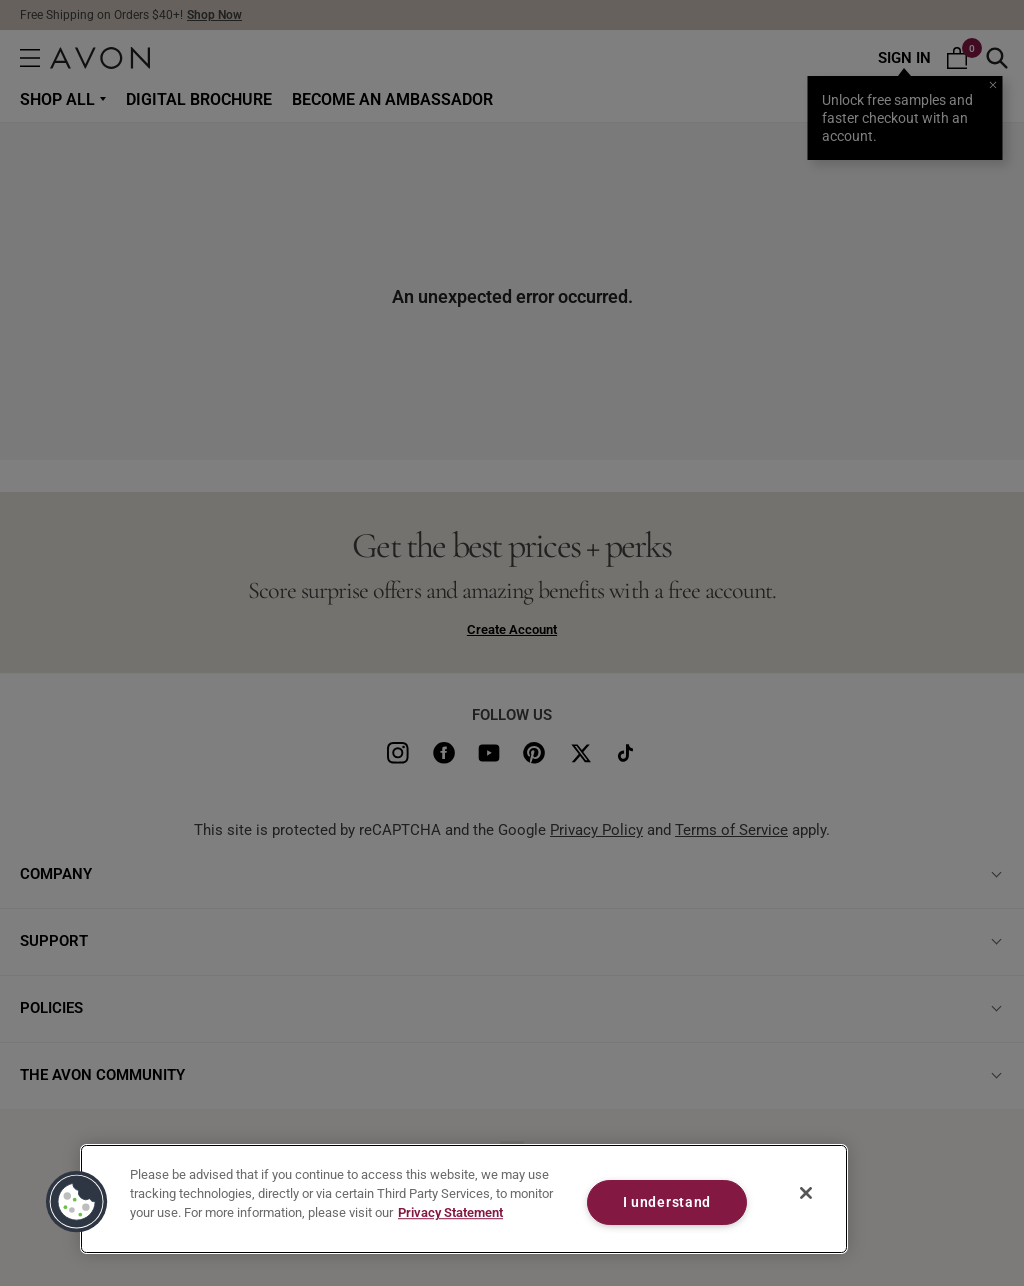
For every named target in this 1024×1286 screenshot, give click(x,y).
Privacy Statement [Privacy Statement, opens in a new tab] (450, 1213)
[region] (464, 1199)
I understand (667, 1202)
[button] (77, 1202)
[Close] (806, 1193)
